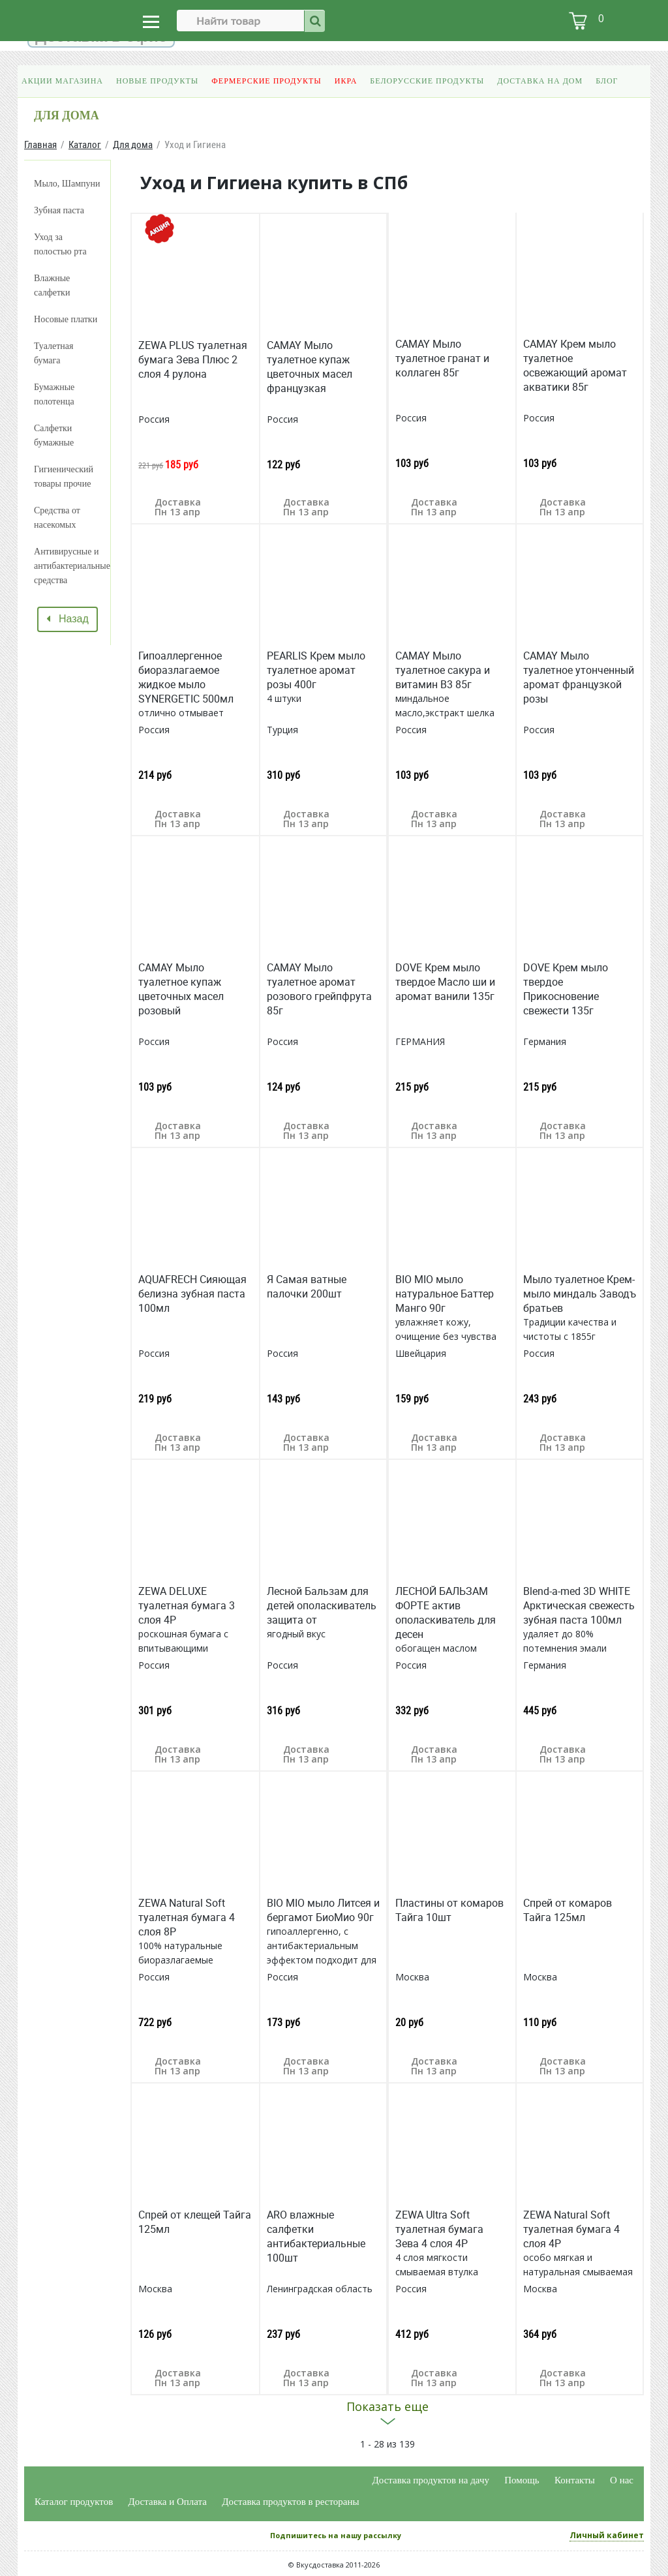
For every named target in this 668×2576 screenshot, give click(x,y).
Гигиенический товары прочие (63, 476)
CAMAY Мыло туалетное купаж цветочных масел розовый (181, 989)
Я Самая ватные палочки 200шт (306, 1286)
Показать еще (387, 2406)
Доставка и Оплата (168, 2501)
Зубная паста (59, 210)
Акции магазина (62, 80)
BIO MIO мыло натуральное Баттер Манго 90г (444, 1293)
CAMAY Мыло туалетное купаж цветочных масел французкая (309, 366)
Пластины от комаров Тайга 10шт (449, 1910)
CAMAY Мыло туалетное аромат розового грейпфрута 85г (319, 989)
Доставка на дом (540, 80)
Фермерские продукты (266, 80)
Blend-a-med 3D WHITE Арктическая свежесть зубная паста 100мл (579, 1605)
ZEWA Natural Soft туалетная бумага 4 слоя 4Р (571, 2228)
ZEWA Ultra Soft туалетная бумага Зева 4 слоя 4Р (439, 2228)
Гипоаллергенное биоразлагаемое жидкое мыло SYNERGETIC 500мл (186, 677)
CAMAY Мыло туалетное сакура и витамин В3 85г (442, 669)
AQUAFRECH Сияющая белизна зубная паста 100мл (192, 1293)
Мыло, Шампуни (67, 184)
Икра (346, 80)
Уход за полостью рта (60, 244)
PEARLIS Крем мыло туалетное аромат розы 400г (316, 669)
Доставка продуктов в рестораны (290, 2501)
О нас (621, 2480)
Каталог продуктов (74, 2501)
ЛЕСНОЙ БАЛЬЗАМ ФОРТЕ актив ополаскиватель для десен (445, 1612)
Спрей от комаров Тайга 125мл (567, 1910)
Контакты (574, 2480)
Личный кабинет (606, 2535)
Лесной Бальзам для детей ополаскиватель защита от (321, 1605)
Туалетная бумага (53, 353)
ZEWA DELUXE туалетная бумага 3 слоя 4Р (186, 1605)
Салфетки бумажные (54, 435)
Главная (40, 144)
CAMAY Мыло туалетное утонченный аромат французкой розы (578, 677)
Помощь (521, 2480)
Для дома (133, 144)
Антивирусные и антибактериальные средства (72, 566)
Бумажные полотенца (54, 394)
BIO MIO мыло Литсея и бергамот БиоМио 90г (323, 1910)
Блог (607, 80)
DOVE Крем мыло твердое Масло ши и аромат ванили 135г (445, 981)
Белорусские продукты (427, 80)
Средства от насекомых (57, 518)
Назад (67, 618)
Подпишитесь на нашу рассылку (335, 2535)
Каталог (84, 144)
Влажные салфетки (52, 285)
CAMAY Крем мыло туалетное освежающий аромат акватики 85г (575, 365)
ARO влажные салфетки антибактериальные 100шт (316, 2236)
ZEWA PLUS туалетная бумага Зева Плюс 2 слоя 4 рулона (192, 359)
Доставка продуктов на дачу (430, 2480)
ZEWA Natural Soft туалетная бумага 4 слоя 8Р (186, 1917)
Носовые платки (65, 319)
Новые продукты (157, 80)
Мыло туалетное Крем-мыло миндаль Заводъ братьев (579, 1293)
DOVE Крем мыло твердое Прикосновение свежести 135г (565, 989)
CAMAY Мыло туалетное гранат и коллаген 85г (442, 358)
